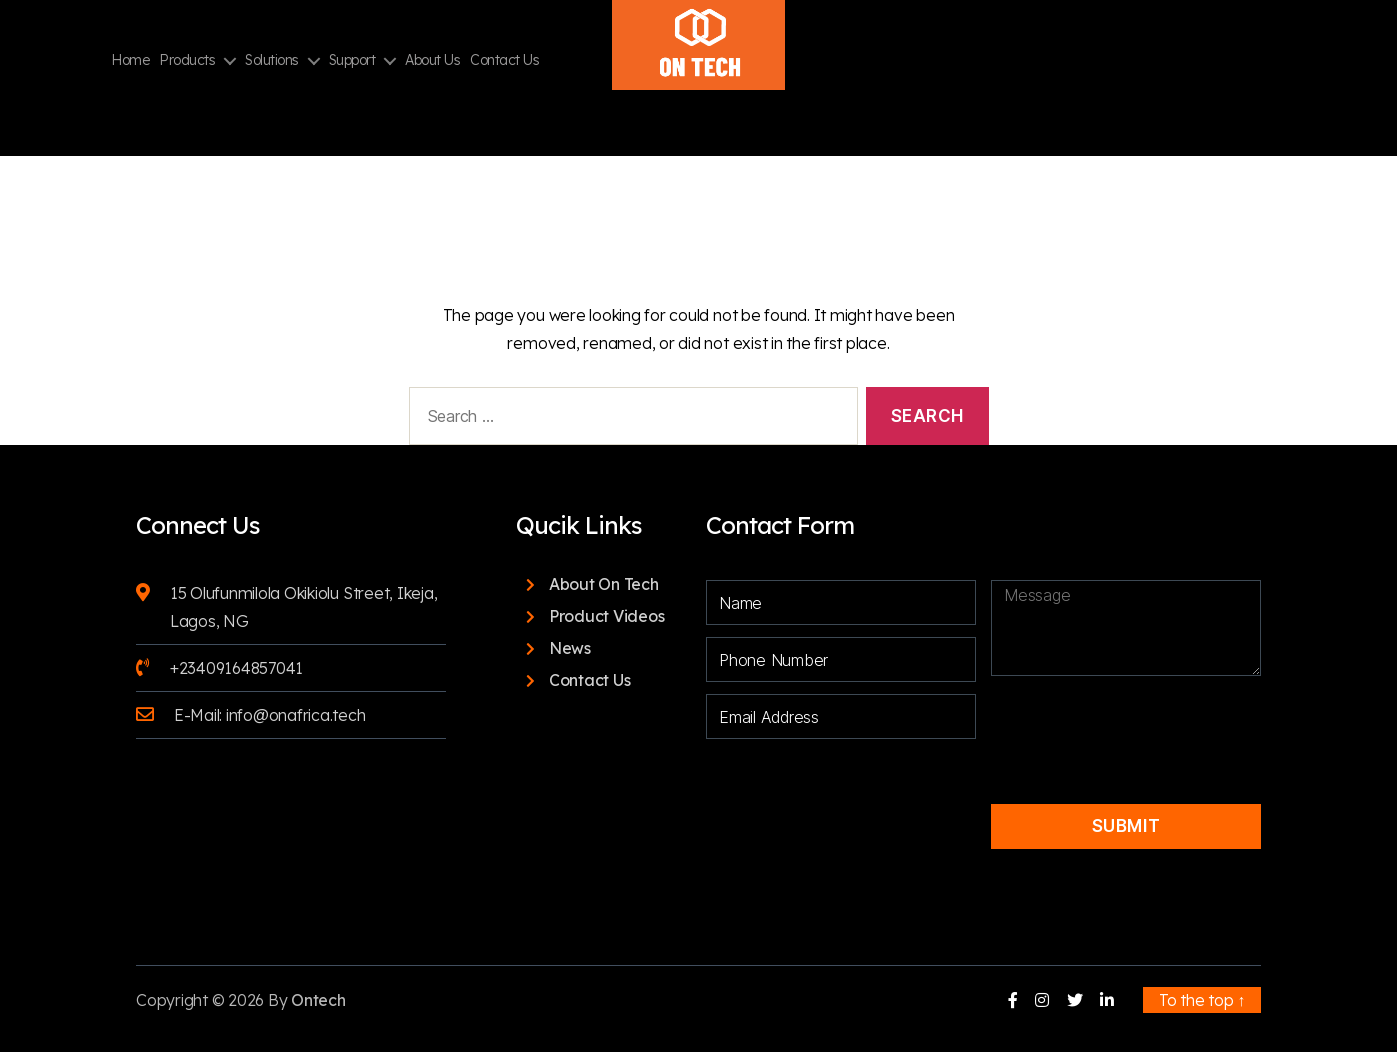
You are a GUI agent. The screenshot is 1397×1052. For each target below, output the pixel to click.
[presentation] (1128, 723)
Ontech (318, 1000)
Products (187, 60)
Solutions (272, 60)
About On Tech (604, 584)
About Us (432, 60)
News (570, 648)
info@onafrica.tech (296, 715)
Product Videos (607, 616)
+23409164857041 (236, 668)
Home (130, 60)
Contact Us (504, 60)
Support (352, 60)
